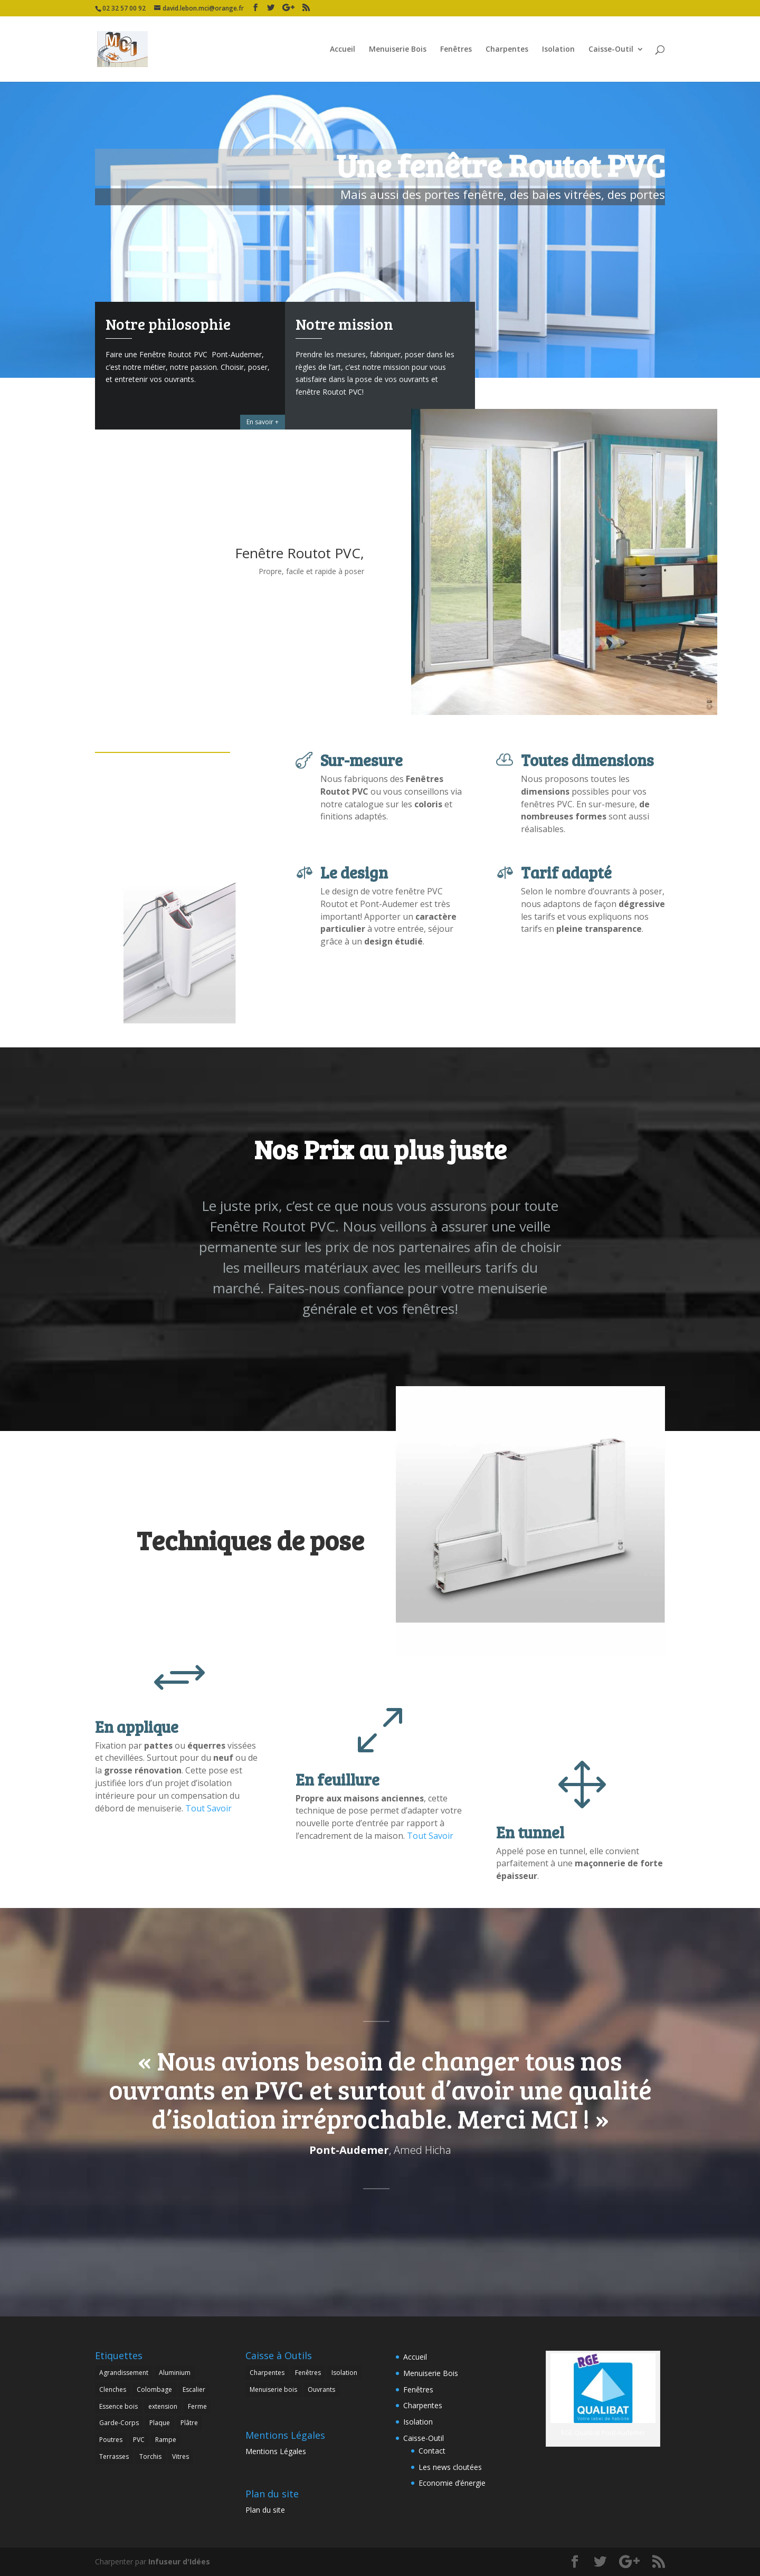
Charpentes (507, 49)
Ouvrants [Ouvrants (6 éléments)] (321, 2389)
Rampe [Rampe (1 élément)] (165, 2439)
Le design (354, 872)
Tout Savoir (208, 1808)
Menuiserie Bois (397, 49)
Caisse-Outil (610, 49)
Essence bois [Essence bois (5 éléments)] (118, 2406)
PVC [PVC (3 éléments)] (139, 2439)
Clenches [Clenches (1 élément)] (112, 2389)
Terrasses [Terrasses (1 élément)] (114, 2456)
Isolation (558, 49)
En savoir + (262, 421)
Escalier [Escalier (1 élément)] (194, 2389)
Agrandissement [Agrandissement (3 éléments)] (123, 2372)
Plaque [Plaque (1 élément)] (159, 2422)
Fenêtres (456, 49)
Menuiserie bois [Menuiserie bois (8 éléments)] (273, 2389)
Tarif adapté (566, 872)
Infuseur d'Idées (179, 2561)
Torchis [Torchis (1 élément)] (150, 2456)
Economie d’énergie (452, 2483)
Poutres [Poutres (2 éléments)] (110, 2439)
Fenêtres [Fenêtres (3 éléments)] (308, 2372)
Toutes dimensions (587, 759)
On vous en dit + (444, 421)
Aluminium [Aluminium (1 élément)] (175, 2372)
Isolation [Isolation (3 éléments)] (344, 2372)
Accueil (342, 49)
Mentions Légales (275, 2451)
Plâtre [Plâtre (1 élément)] (189, 2422)
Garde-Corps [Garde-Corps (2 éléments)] (119, 2422)
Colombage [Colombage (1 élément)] (154, 2389)
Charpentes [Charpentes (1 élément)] (267, 2372)
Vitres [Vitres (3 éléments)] (180, 2456)
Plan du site (265, 2510)
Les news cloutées (450, 2467)
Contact (432, 2451)
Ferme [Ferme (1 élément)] (197, 2406)
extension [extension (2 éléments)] (162, 2406)
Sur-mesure (361, 759)
